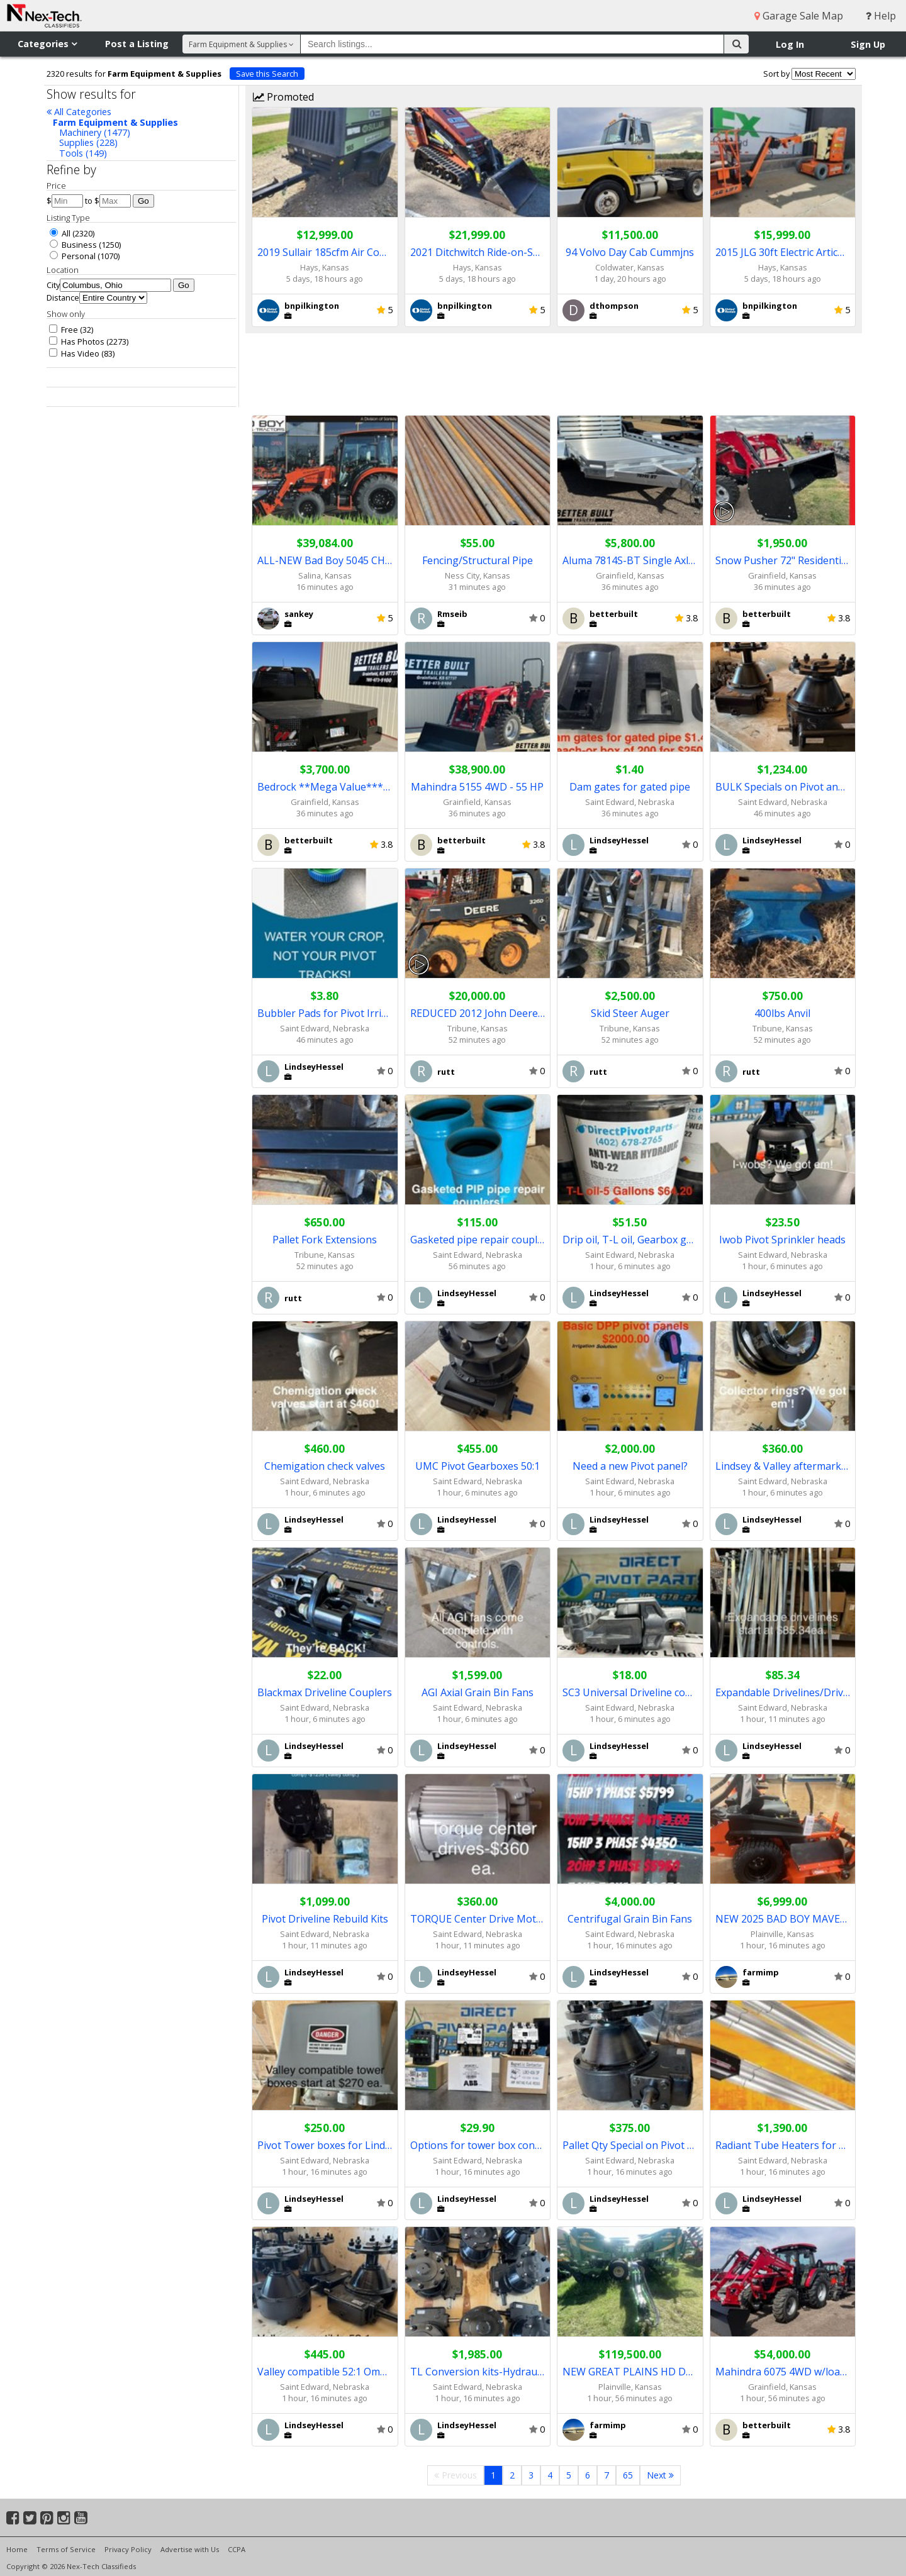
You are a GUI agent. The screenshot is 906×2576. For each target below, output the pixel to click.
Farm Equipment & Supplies (115, 122)
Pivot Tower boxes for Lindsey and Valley (325, 2145)
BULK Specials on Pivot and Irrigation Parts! (783, 787)
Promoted (283, 97)
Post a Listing (137, 44)
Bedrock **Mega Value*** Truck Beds (325, 787)
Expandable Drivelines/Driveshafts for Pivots (783, 1692)
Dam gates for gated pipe (629, 787)
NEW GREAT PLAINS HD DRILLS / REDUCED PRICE (630, 2372)
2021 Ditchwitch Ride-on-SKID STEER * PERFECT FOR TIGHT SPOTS (477, 252)
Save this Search (267, 73)
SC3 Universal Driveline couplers (630, 1692)
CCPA (236, 2549)
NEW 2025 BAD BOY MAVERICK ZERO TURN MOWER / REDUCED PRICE (783, 1919)
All (60, 233)
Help (881, 16)
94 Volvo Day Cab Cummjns (630, 252)
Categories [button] (47, 44)
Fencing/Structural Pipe (477, 560)
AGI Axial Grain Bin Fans (478, 1692)
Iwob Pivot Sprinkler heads (782, 1239)
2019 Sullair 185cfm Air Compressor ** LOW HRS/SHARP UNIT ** (325, 252)
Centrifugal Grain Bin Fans (630, 1919)
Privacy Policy (128, 2549)
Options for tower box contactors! (477, 2145)
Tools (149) (83, 153)
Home (17, 2549)
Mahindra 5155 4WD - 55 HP (477, 787)
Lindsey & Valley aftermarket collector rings (783, 1466)
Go (143, 201)
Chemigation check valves (324, 1466)
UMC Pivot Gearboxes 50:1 (477, 1466)
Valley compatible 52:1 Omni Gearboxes (325, 2372)
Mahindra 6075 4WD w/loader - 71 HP (783, 2372)
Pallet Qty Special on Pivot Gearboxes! (630, 2145)
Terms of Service (66, 2549)
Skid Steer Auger (630, 1013)
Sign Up (868, 44)
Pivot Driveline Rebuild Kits (325, 1919)
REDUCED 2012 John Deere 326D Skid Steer (477, 1013)
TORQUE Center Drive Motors (477, 1919)
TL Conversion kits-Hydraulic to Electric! (477, 2372)
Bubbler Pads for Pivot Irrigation (325, 1013)
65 (628, 2475)
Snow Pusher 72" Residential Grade (783, 560)
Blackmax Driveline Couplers (324, 1692)
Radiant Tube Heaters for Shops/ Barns (783, 2145)
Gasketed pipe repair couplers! (477, 1239)
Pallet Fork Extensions (324, 1239)
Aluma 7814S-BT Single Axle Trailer (630, 560)
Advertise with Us (189, 2549)
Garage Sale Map (798, 16)
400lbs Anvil (782, 1013)
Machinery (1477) (94, 132)
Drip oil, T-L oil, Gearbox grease (630, 1239)
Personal (73, 256)
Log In (790, 44)
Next (660, 2475)
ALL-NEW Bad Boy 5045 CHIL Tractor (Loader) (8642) (325, 560)
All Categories (79, 112)
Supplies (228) (88, 142)
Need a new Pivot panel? (630, 1466)
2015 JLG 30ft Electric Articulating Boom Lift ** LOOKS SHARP (783, 252)
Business (73, 244)
